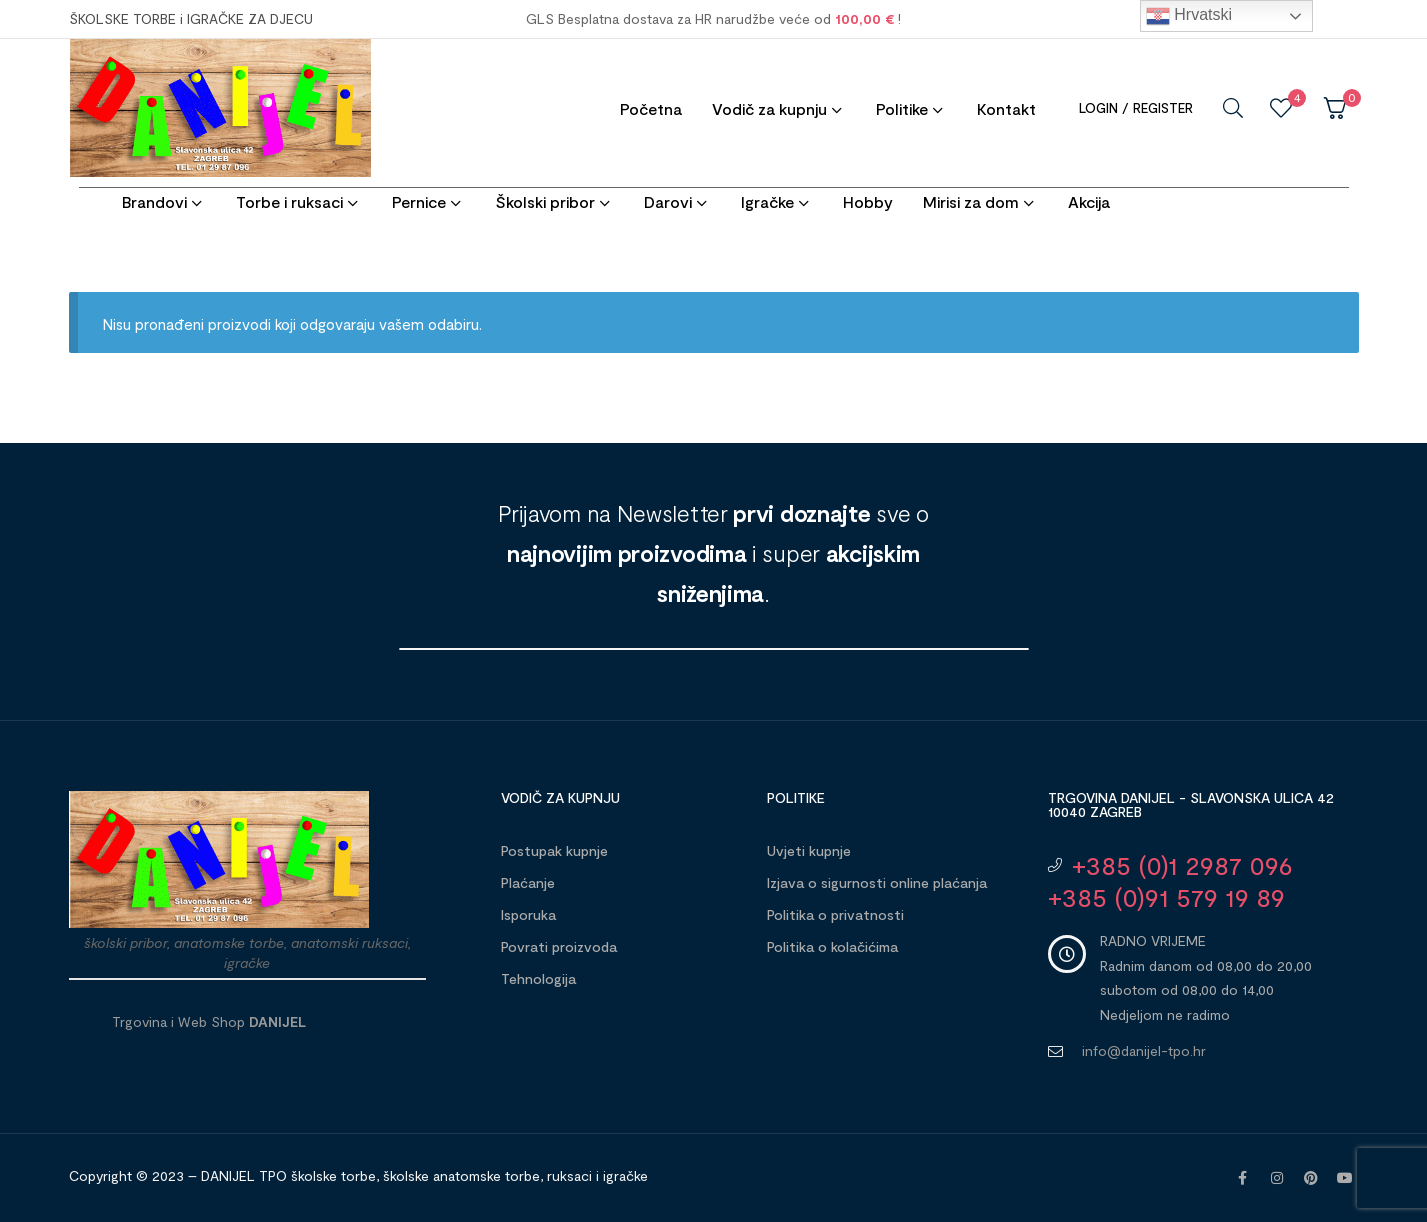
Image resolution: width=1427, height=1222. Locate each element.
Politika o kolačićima (832, 946)
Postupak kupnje (554, 850)
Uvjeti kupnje (809, 850)
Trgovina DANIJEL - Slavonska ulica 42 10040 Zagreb (1191, 804)
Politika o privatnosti (835, 914)
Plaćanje (528, 882)
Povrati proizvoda (559, 946)
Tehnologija (538, 978)
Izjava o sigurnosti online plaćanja (877, 882)
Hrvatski (1189, 16)
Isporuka (528, 914)
